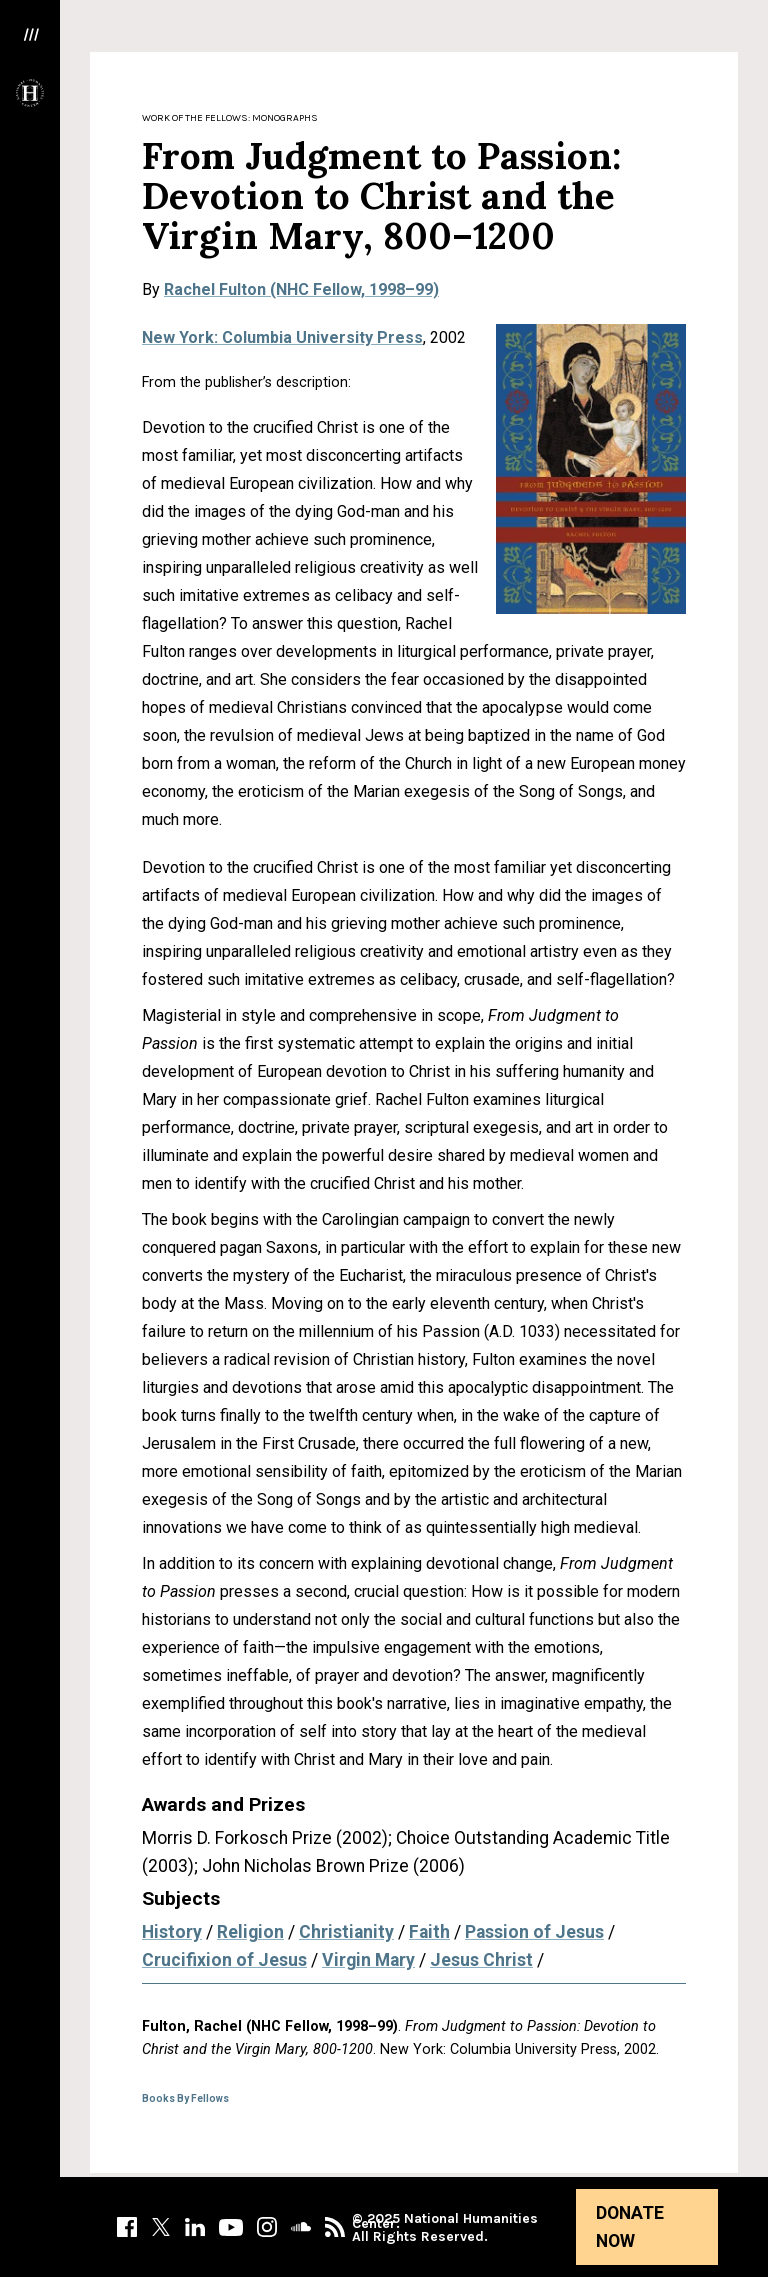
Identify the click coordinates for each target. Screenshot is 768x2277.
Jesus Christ (481, 1960)
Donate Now (630, 2227)
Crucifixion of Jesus (224, 1960)
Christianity (346, 1932)
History (172, 1932)
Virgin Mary (368, 1960)
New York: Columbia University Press (282, 337)
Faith (429, 1932)
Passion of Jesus (534, 1932)
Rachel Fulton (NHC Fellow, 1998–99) (301, 289)
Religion (250, 1932)
